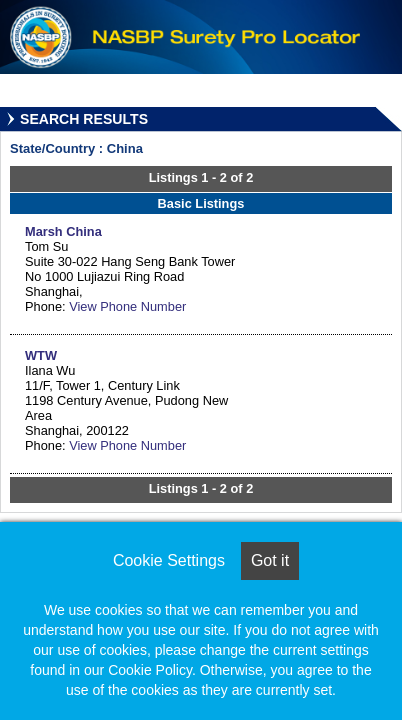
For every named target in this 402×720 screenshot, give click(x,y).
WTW (41, 355)
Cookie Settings (169, 560)
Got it (270, 560)
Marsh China (63, 231)
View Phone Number (127, 306)
